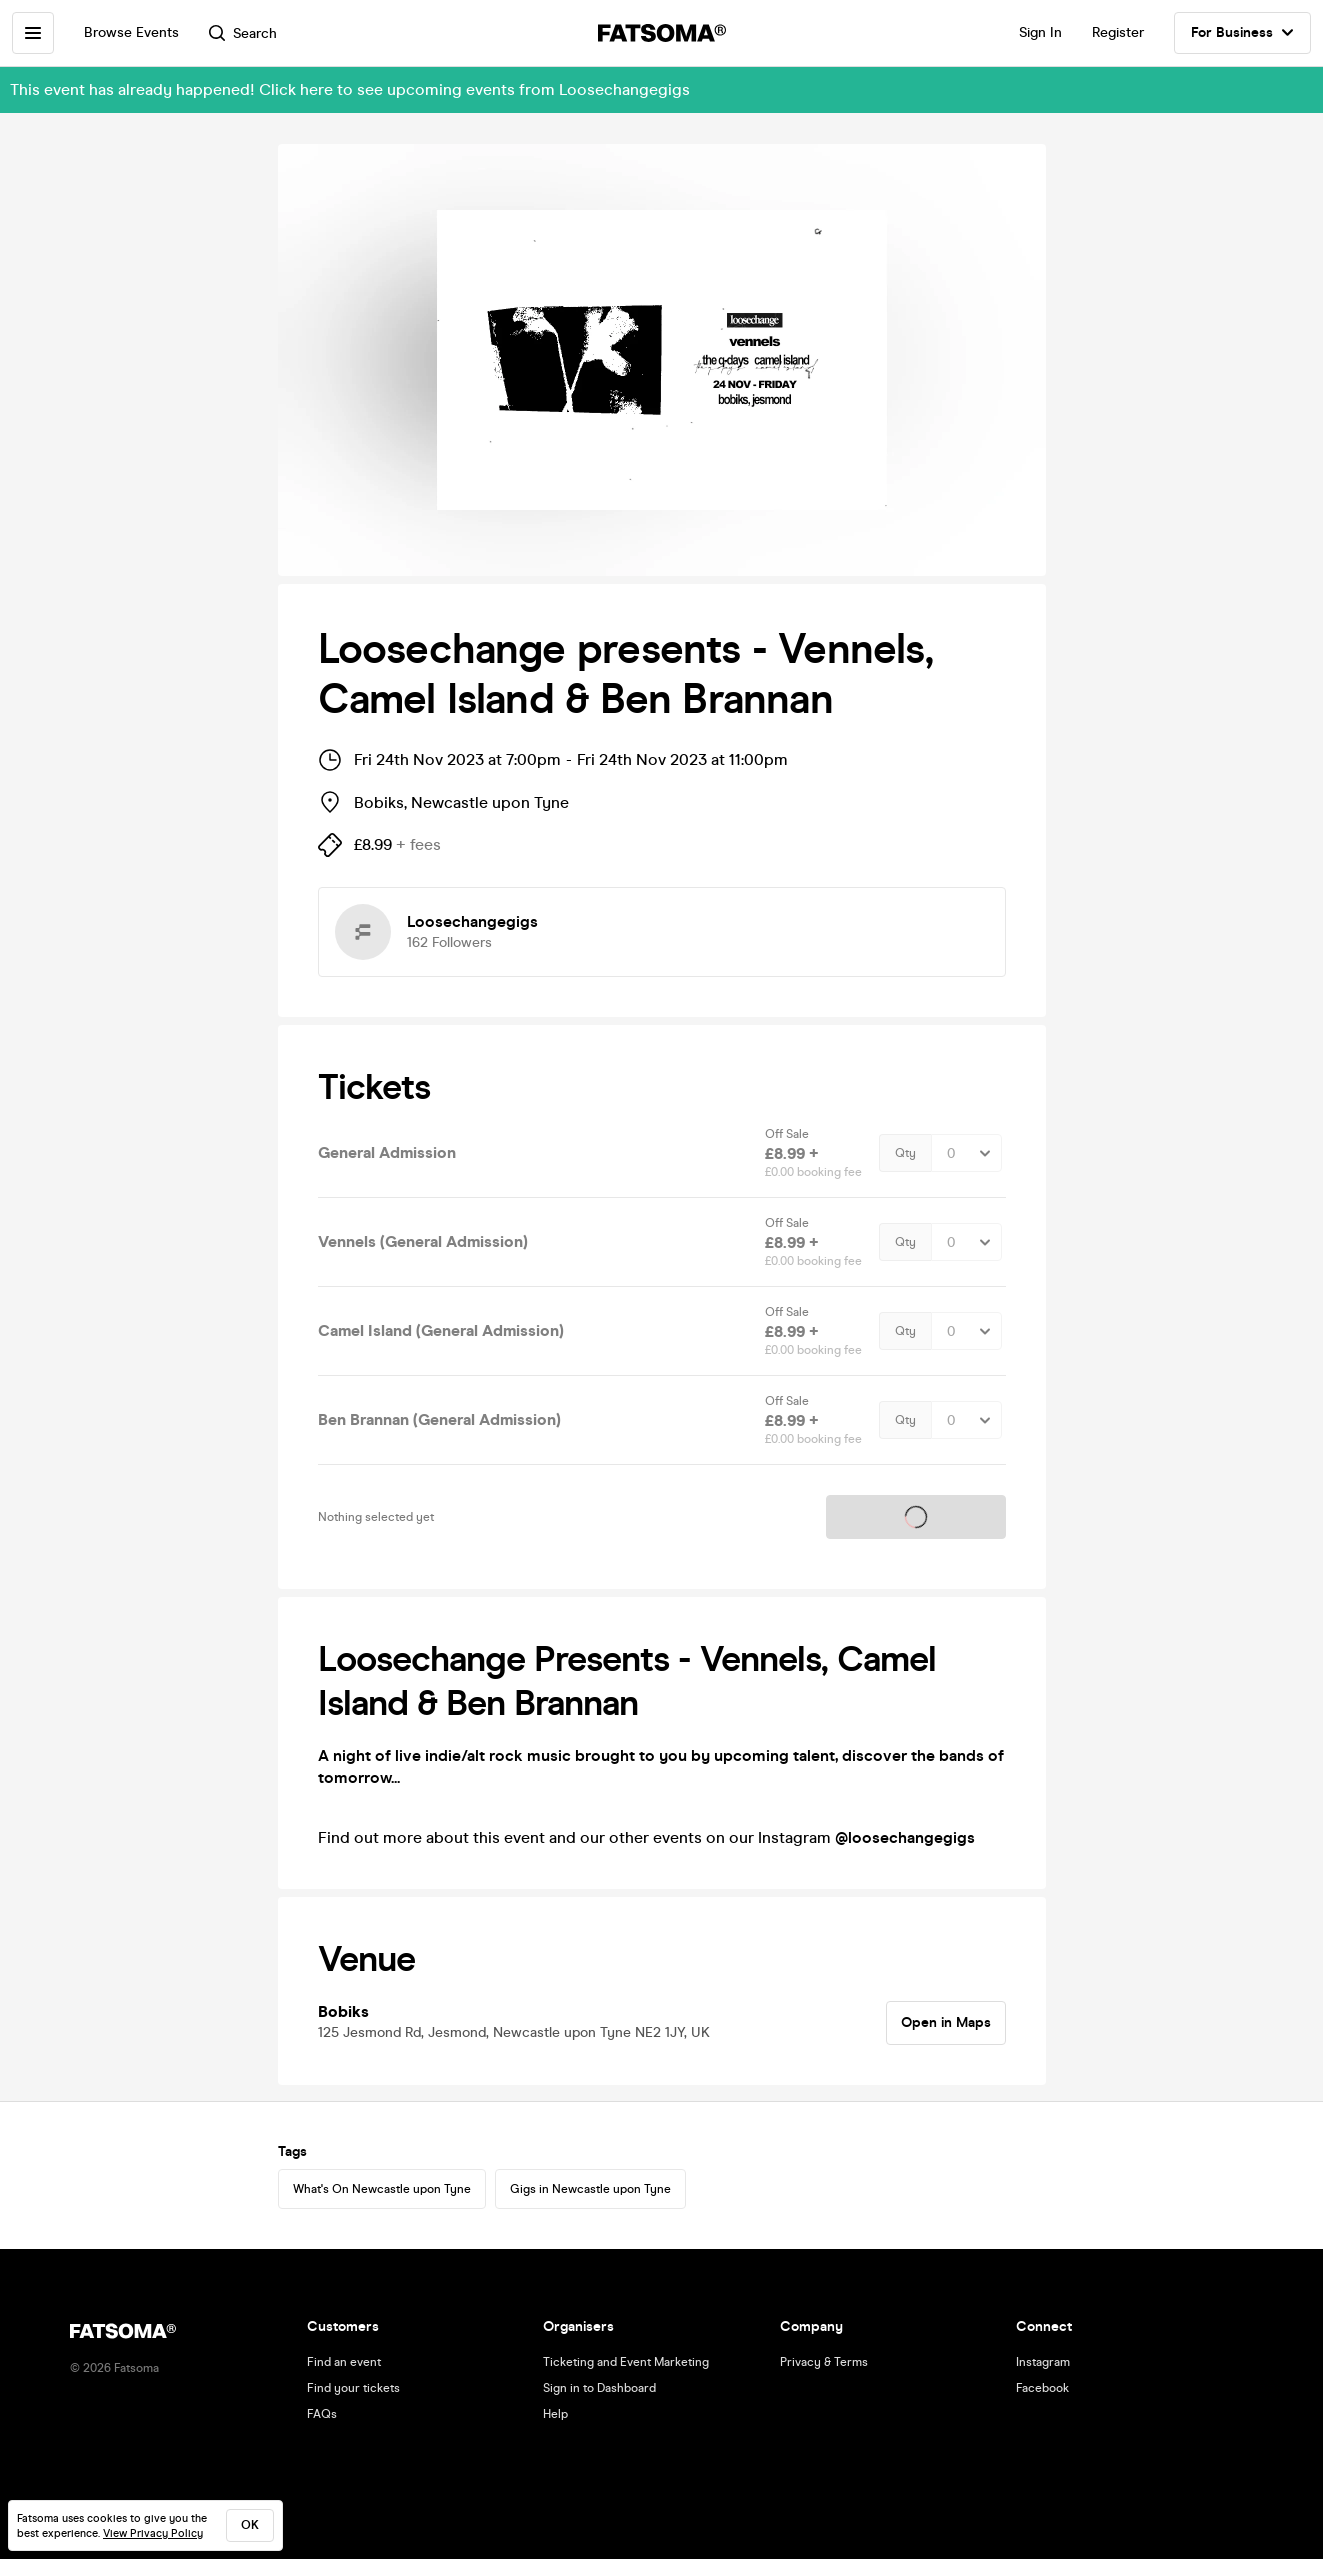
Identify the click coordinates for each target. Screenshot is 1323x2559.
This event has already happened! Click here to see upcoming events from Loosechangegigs (350, 89)
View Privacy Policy (153, 2533)
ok (250, 2525)
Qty (905, 1153)
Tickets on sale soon (916, 1516)
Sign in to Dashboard (599, 2388)
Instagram (1043, 2362)
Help (555, 2414)
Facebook (1042, 2388)
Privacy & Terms (824, 2362)
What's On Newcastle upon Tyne (382, 2189)
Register (1118, 32)
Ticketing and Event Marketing (626, 2362)
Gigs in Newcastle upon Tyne (590, 2189)
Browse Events (131, 32)
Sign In (1040, 32)
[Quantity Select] (966, 1153)
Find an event (344, 2362)
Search (243, 33)
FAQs (322, 2414)
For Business (1242, 33)
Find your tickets (353, 2388)
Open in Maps (946, 2022)
